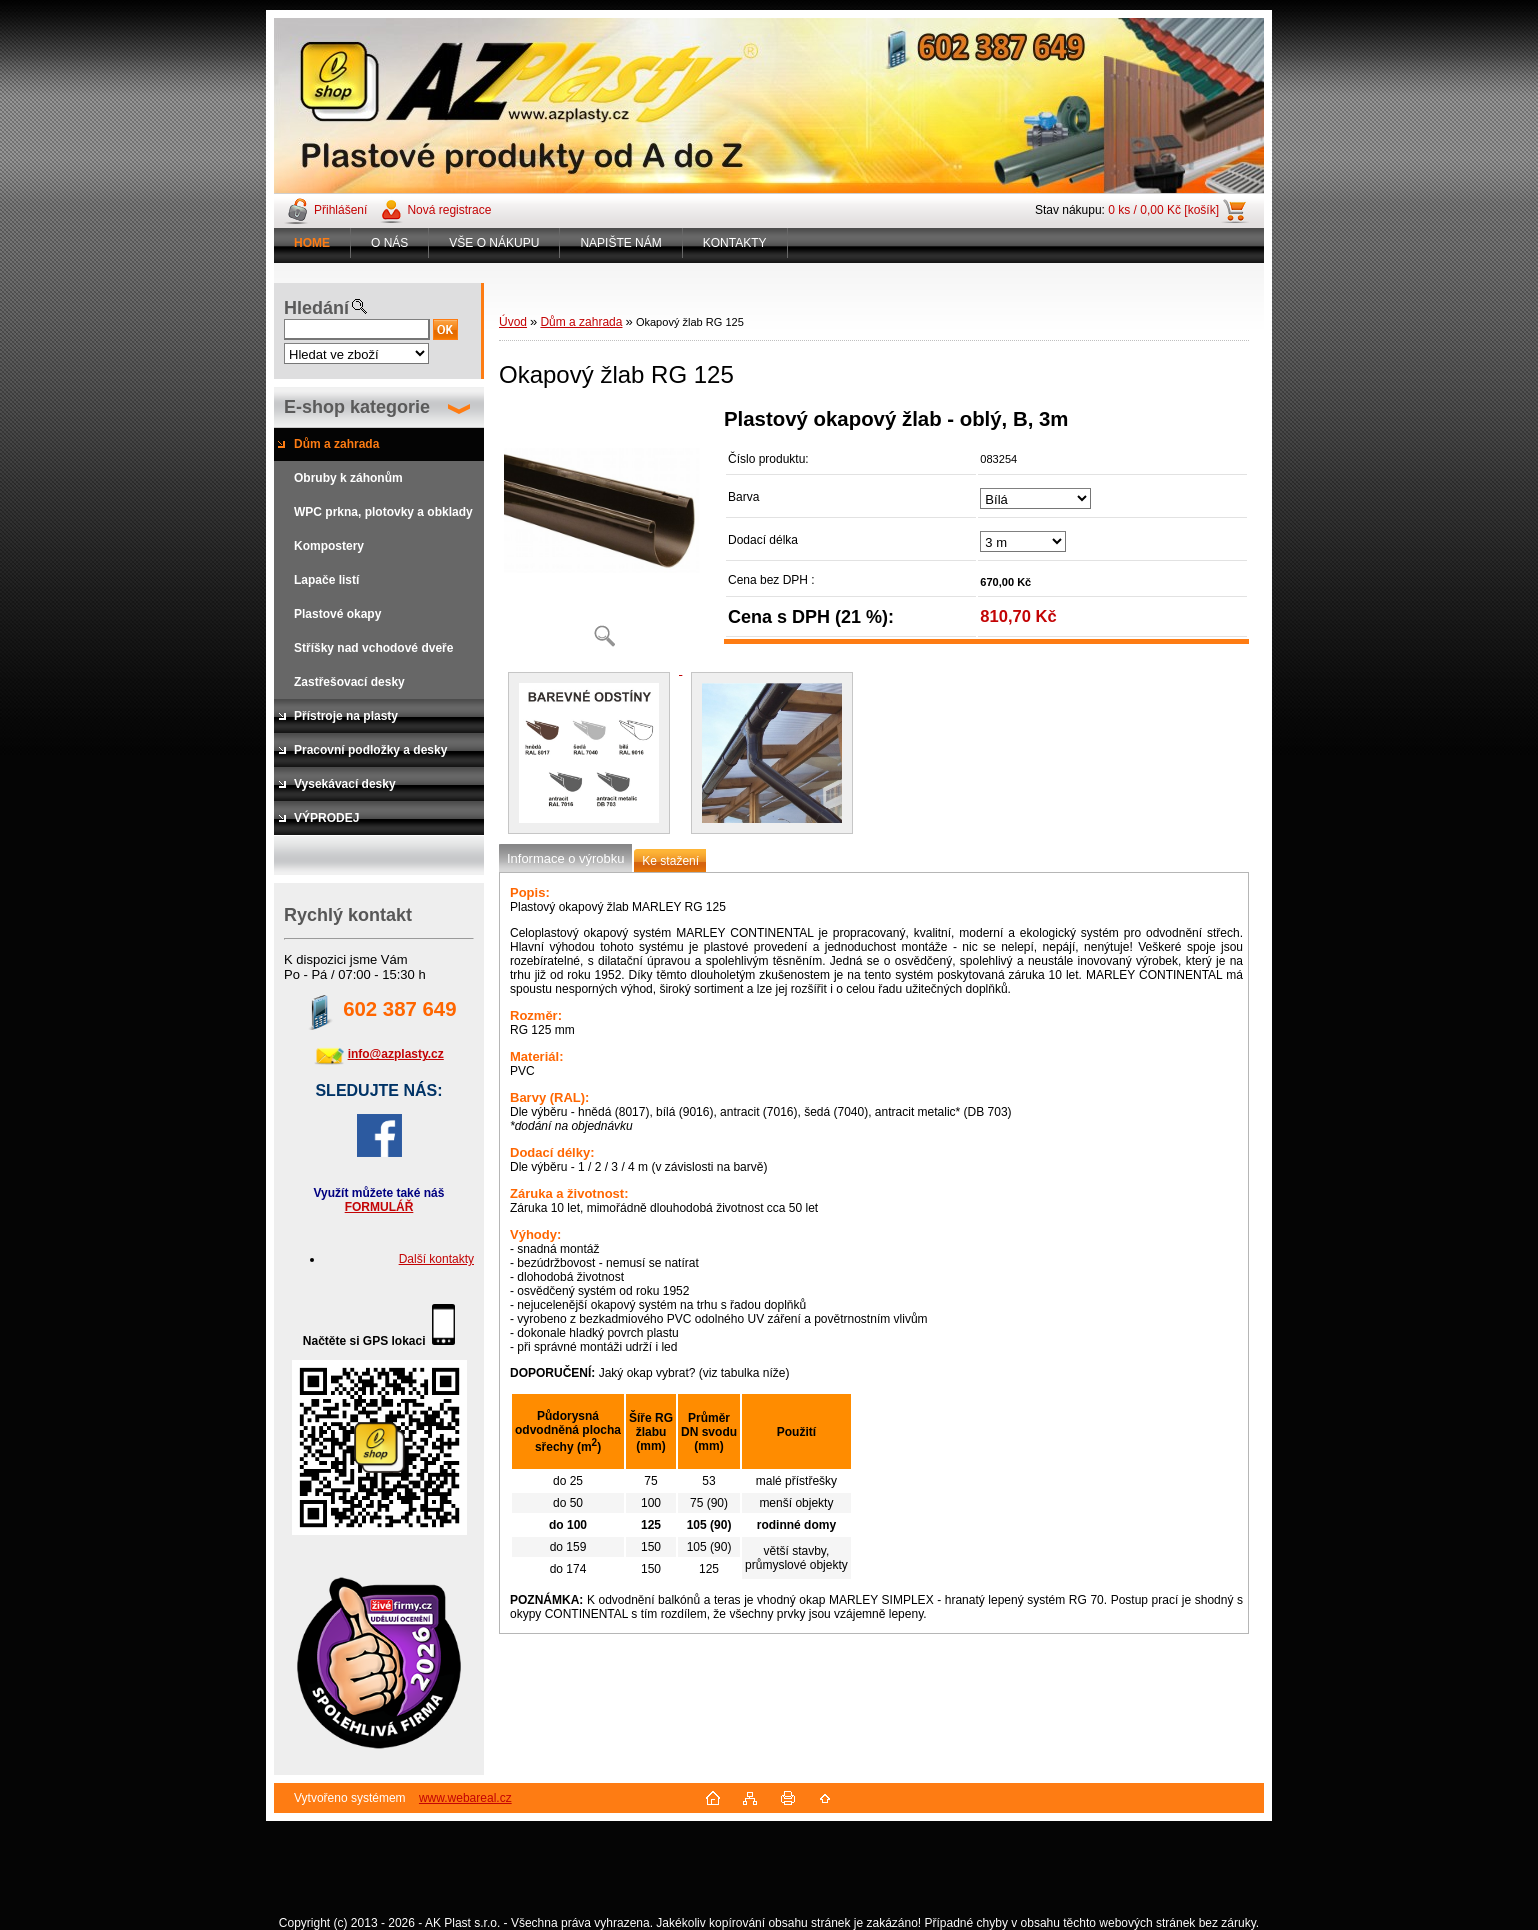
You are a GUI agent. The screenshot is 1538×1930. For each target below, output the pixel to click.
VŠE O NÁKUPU (494, 243)
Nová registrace (449, 210)
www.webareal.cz (465, 1798)
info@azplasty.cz (396, 1054)
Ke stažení (670, 861)
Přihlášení (340, 210)
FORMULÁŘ (379, 1207)
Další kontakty (436, 1259)
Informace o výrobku (565, 858)
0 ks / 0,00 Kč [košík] (1163, 210)
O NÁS (389, 243)
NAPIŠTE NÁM (620, 243)
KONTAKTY (735, 243)
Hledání (316, 308)
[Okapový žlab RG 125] (604, 534)
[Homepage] (312, 243)
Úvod (513, 322)
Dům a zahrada (581, 322)
